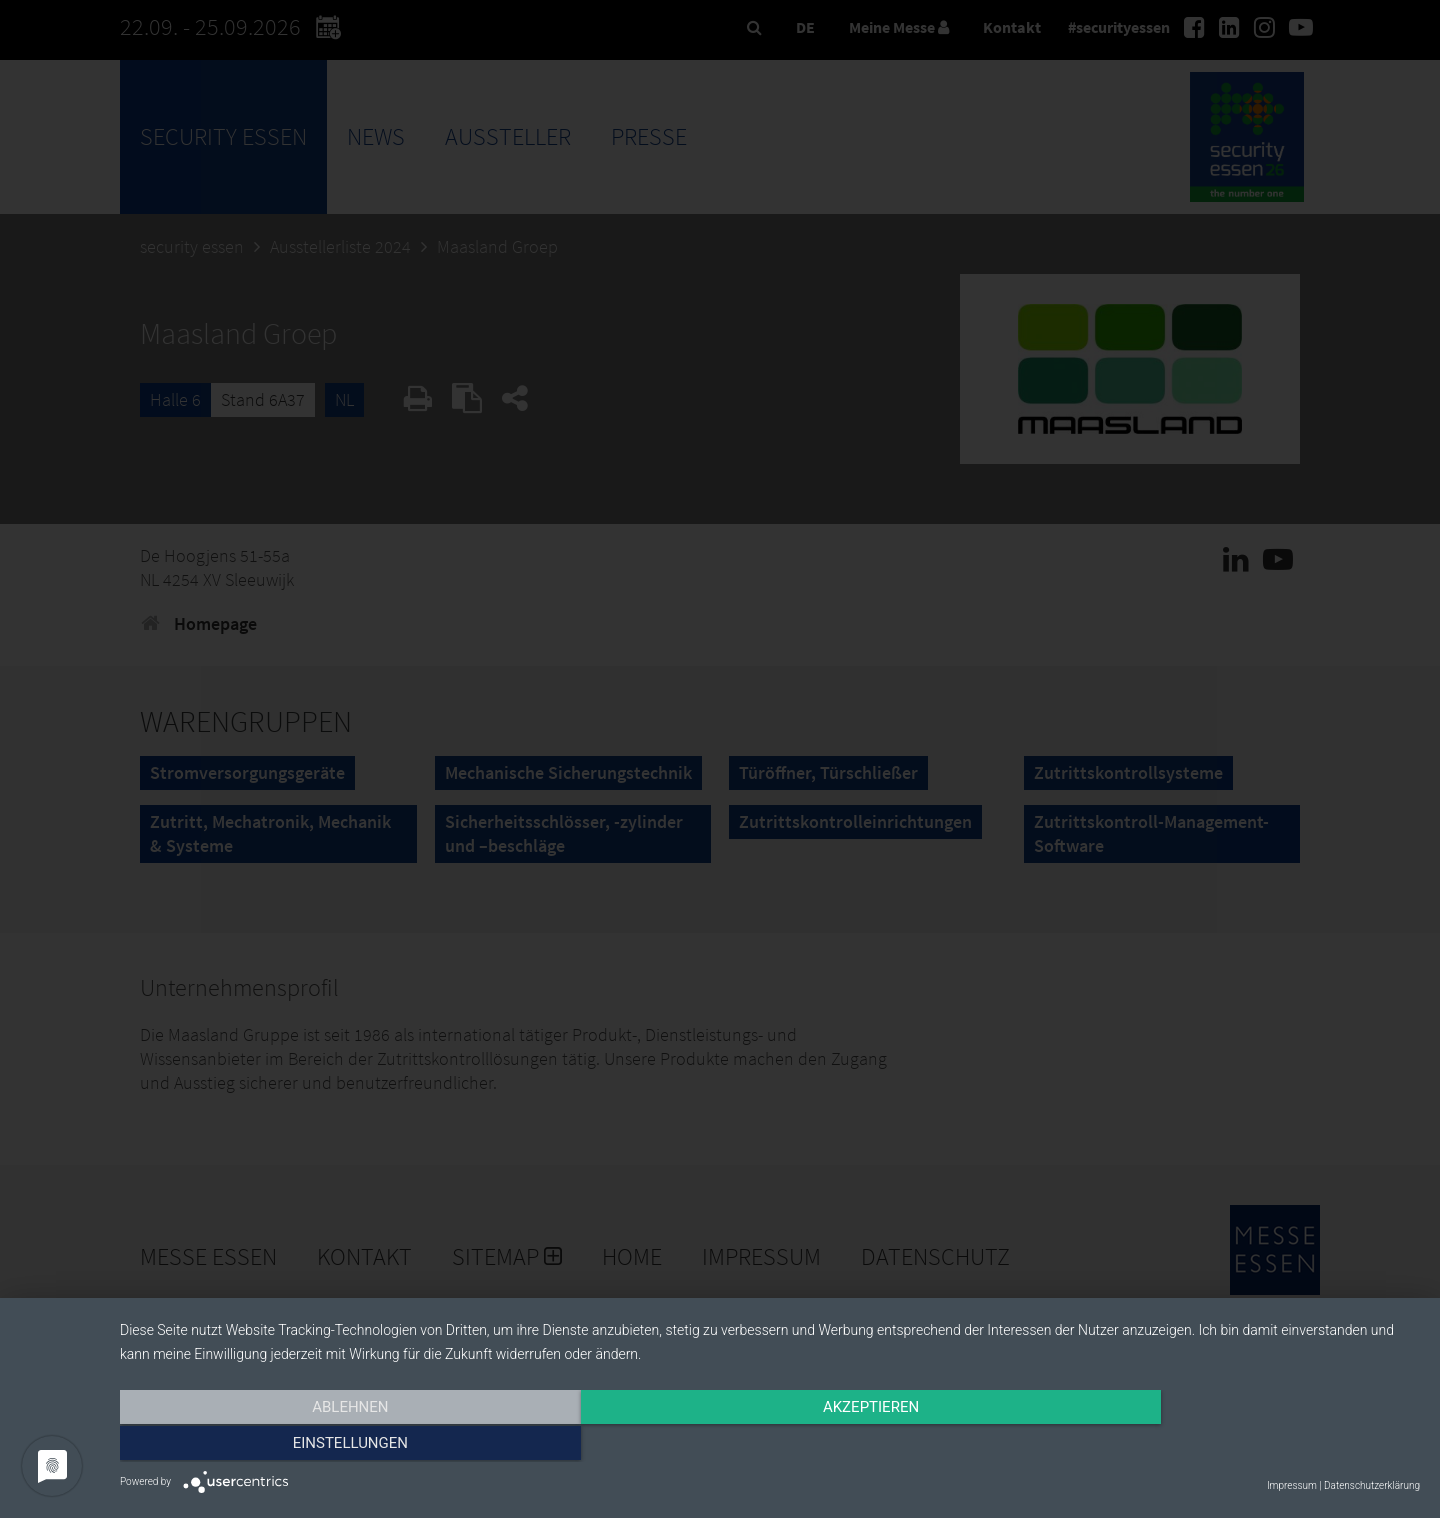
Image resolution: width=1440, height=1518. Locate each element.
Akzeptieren (770, 1445)
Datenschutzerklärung (1372, 1485)
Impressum (1292, 1485)
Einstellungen (1224, 1445)
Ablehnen (315, 1445)
